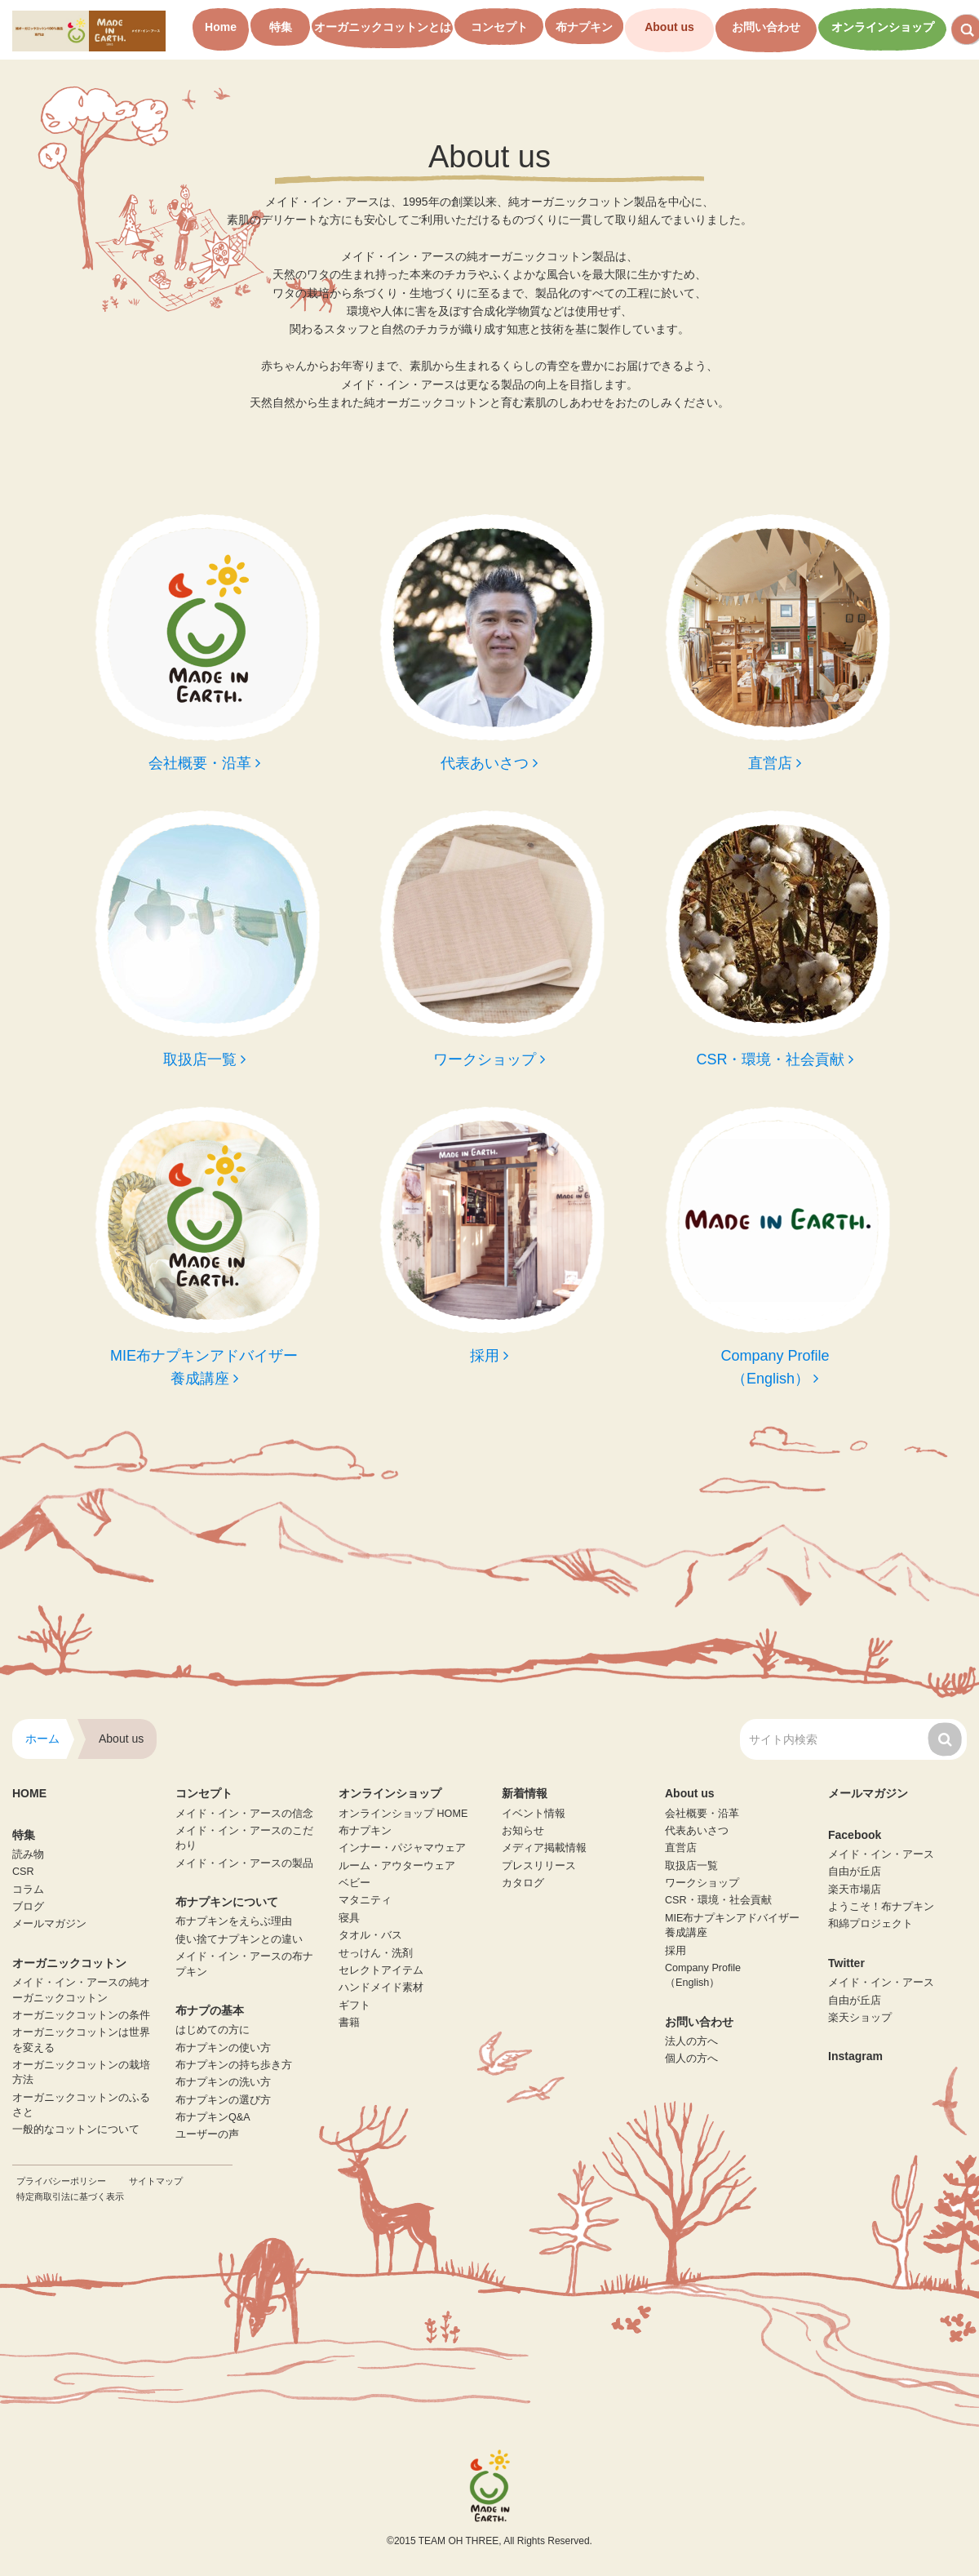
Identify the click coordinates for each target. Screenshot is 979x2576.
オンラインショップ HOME (403, 1813)
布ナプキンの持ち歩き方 (233, 2065)
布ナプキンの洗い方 (223, 2082)
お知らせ (523, 1831)
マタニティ (365, 1900)
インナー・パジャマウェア (402, 1848)
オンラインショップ (882, 26)
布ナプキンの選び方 (223, 2100)
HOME (29, 1793)
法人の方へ (691, 2041)
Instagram (855, 2056)
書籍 (349, 2022)
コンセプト (499, 26)
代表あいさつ (697, 1831)
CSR (23, 1871)
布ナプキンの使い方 (223, 2048)
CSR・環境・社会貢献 (718, 1900)
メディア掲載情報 (544, 1848)
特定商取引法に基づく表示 (70, 2196)
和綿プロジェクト (870, 1924)
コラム (28, 1889)
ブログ (28, 1906)
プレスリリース (539, 1866)
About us (669, 26)
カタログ (523, 1883)
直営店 (681, 1848)
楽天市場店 (854, 1889)
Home (221, 26)
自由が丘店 (854, 1871)
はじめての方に (212, 2030)
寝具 (349, 1918)
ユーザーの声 (207, 2134)
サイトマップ (156, 2181)
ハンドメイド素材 (381, 1987)
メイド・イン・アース (881, 1854)
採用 (675, 1950)
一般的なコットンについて (76, 2129)
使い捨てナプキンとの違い (239, 1939)
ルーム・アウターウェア (397, 1866)
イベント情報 (533, 1813)
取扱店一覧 (691, 1866)
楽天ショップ (860, 2017)
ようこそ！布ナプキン (881, 1906)
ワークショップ (702, 1883)
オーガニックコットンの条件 (81, 2015)
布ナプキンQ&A (212, 2117)
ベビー (354, 1883)
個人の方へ (691, 2058)
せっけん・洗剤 (376, 1953)
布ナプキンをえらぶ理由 (233, 1921)
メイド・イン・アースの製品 (244, 1863)
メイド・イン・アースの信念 (244, 1813)
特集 (280, 26)
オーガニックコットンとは (382, 26)
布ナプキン (584, 26)
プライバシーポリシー (61, 2181)
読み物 (28, 1854)
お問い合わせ (766, 26)
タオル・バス (370, 1935)
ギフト (354, 2005)
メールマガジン (49, 1924)
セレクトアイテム (381, 1970)
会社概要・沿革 (702, 1813)
